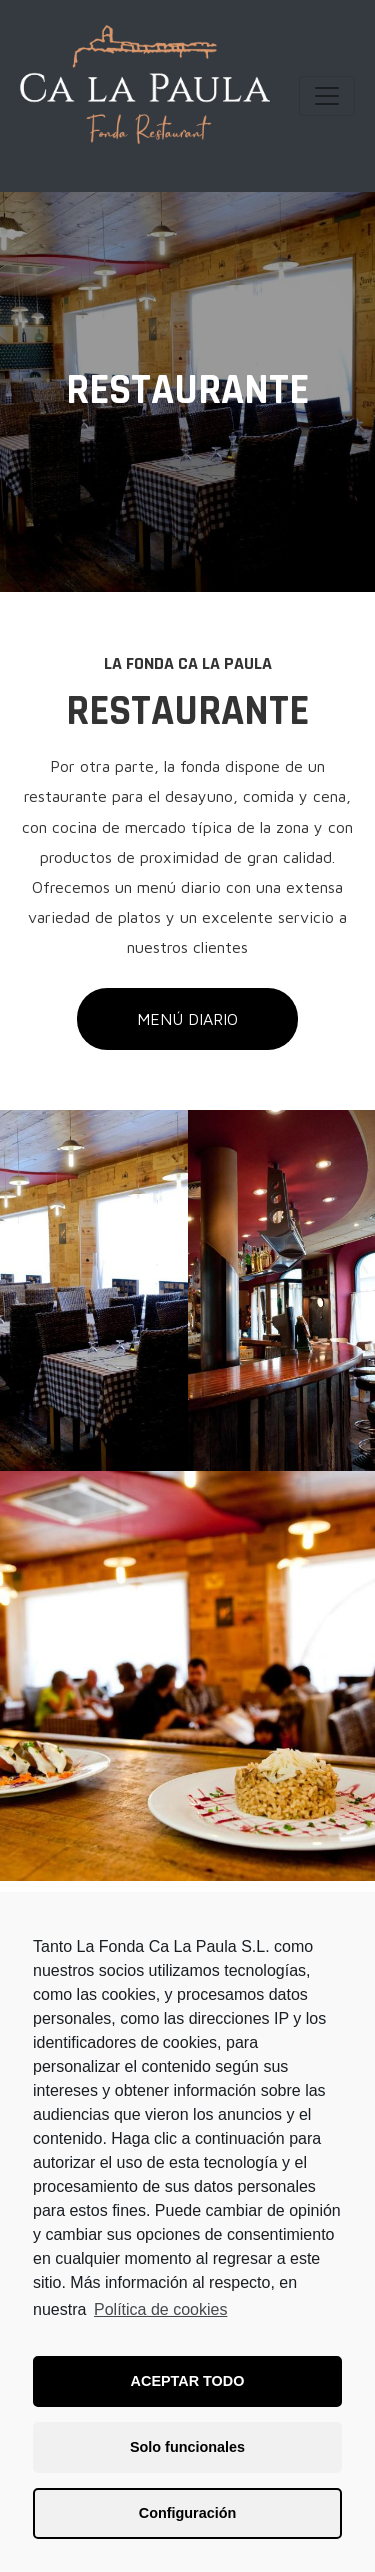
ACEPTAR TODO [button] (188, 2381)
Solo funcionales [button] (187, 2447)
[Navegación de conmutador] (327, 96)
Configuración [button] (188, 2513)
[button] (187, 1019)
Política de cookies (160, 2309)
